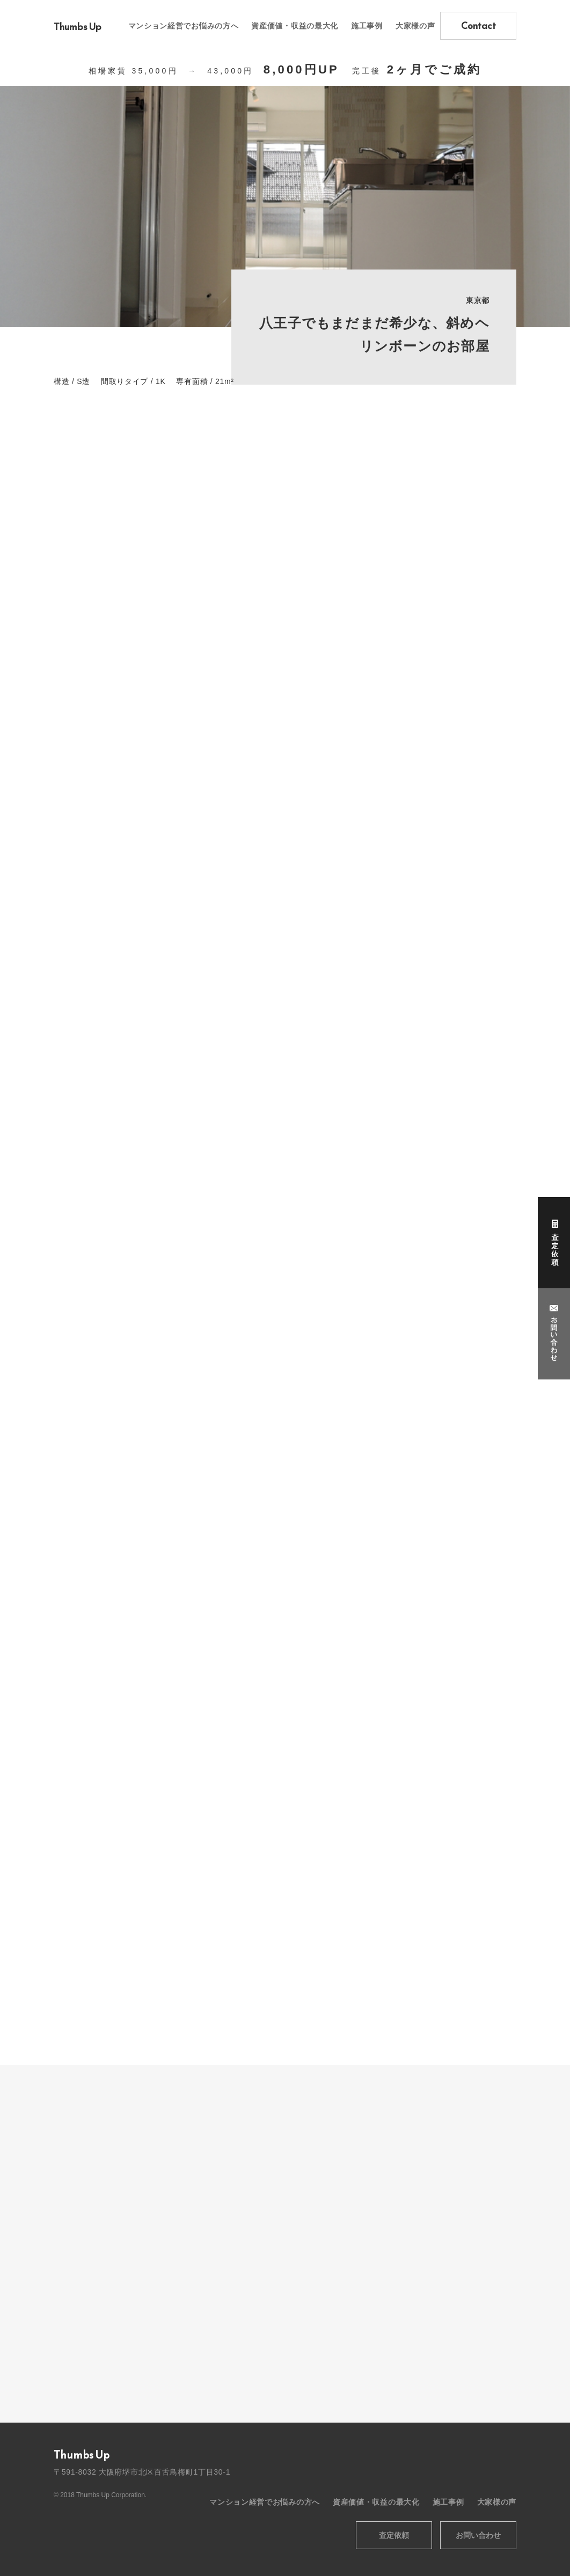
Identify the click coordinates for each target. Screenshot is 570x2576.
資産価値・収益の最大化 (294, 25)
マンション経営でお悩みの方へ (183, 25)
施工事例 (367, 25)
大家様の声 (415, 25)
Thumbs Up (77, 26)
